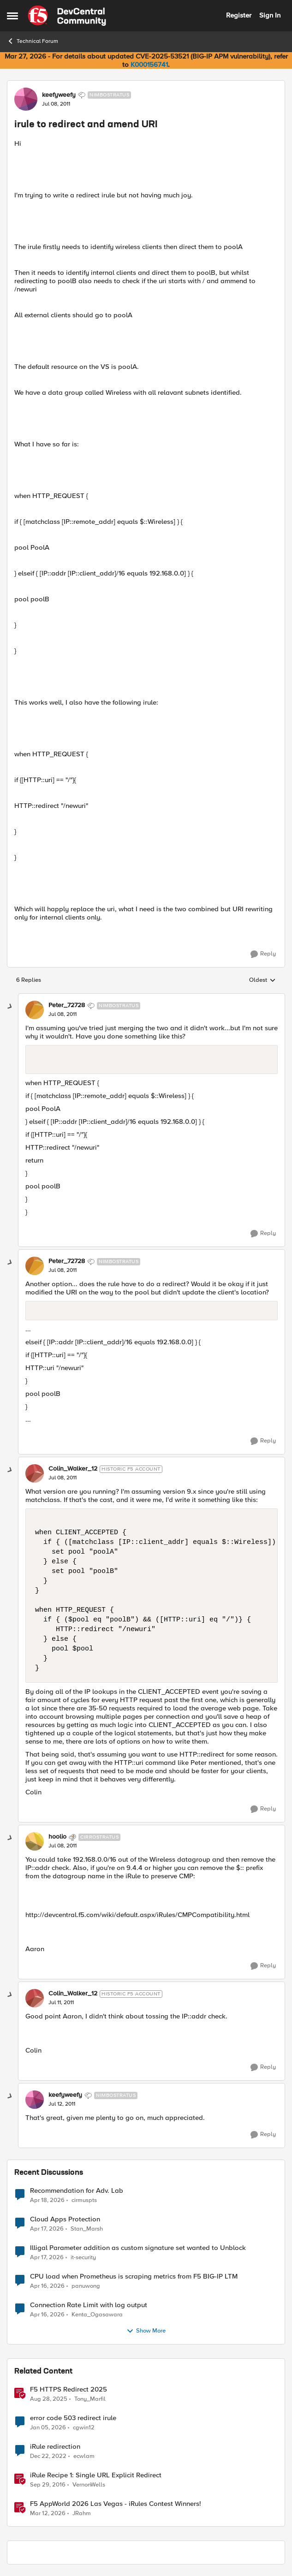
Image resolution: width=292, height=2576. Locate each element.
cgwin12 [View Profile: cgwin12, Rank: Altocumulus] (84, 2427)
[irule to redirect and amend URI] (62, 1014)
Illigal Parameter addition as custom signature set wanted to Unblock (138, 2248)
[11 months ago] (48, 2399)
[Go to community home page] (67, 16)
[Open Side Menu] (12, 16)
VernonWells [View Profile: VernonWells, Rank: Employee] (88, 2484)
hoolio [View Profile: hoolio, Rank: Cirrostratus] (57, 1836)
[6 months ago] (48, 2427)
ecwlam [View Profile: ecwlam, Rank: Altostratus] (84, 2455)
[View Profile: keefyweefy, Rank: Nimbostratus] (25, 99)
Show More (146, 2331)
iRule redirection (55, 2447)
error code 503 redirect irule (73, 2418)
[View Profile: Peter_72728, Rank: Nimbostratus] (34, 1010)
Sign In (269, 15)
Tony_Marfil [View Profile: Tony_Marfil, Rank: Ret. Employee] (90, 2398)
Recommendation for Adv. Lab (76, 2191)
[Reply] (263, 954)
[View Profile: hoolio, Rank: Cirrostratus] (34, 1841)
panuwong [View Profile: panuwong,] (86, 2285)
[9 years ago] (48, 2484)
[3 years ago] (48, 2456)
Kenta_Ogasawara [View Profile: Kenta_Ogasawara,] (97, 2314)
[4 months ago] (48, 2513)
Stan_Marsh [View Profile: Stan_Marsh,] (87, 2228)
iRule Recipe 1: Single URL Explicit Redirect (95, 2475)
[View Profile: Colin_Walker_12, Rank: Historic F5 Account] (34, 1473)
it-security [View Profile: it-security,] (83, 2257)
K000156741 (149, 64)
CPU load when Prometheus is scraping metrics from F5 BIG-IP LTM (134, 2276)
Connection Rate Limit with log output (88, 2305)
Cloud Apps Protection (65, 2219)
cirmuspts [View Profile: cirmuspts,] (84, 2199)
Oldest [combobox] (262, 980)
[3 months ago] (47, 2200)
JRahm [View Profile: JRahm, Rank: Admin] (81, 2513)
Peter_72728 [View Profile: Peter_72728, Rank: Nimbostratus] (66, 1005)
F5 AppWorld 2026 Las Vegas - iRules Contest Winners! (115, 2504)
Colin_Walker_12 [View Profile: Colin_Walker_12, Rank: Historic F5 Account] (72, 1468)
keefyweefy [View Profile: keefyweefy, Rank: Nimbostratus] (59, 95)
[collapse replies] (10, 1006)
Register (238, 15)
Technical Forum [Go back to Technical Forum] (32, 41)
